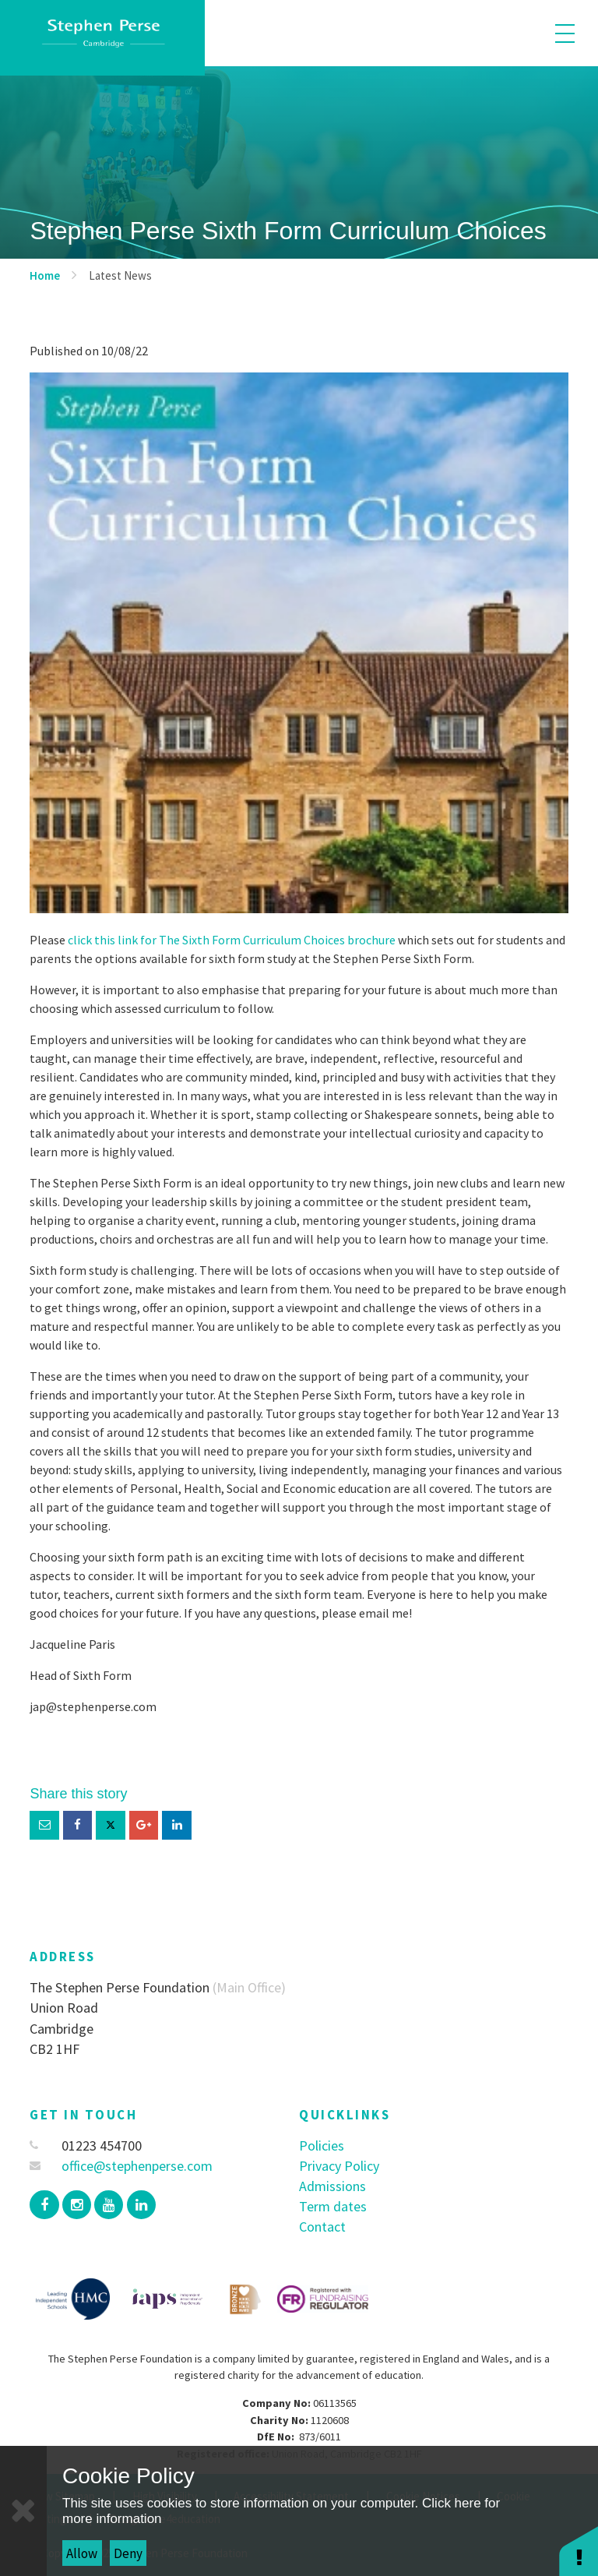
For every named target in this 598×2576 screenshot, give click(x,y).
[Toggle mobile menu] (565, 33)
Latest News (120, 275)
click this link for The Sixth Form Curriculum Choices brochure (230, 939)
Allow (81, 2553)
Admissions (332, 2186)
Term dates (333, 2206)
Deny (128, 2553)
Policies (321, 2145)
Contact (322, 2226)
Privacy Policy (339, 2166)
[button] (578, 2550)
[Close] (23, 2511)
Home (45, 275)
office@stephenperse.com (121, 2166)
